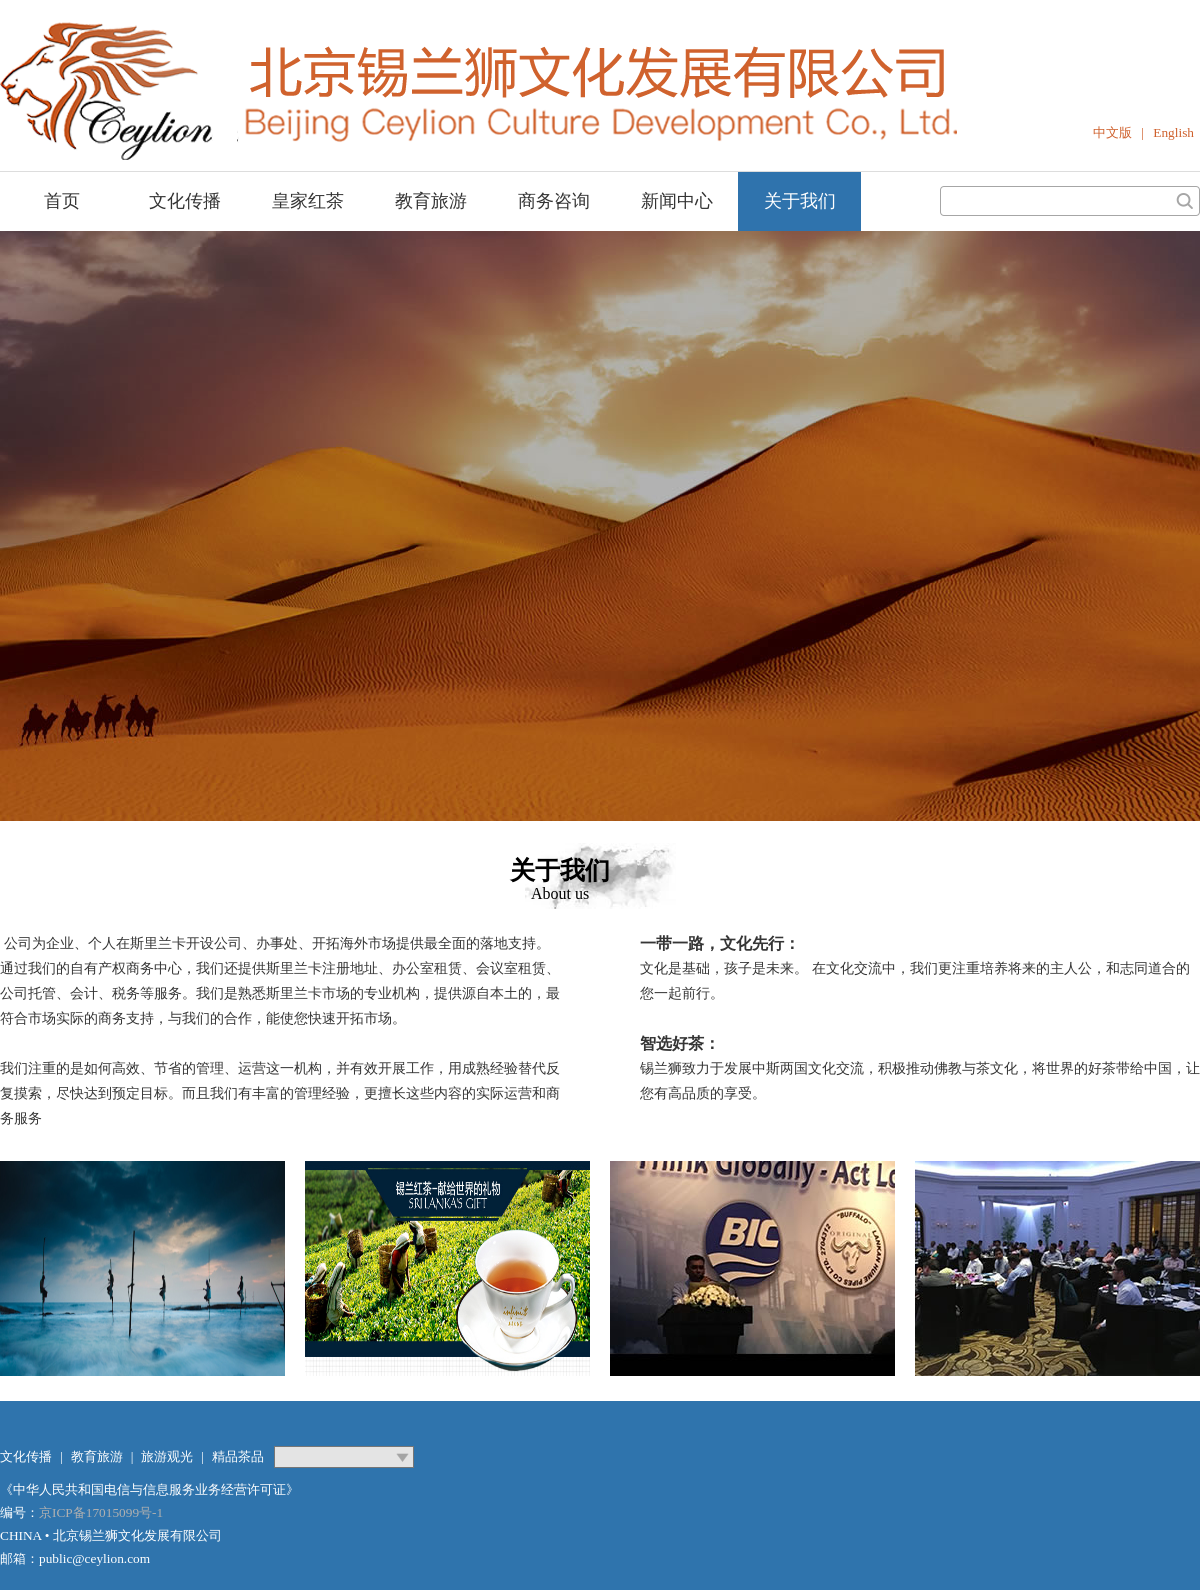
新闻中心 (677, 201)
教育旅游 (431, 201)
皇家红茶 (308, 201)
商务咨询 (554, 201)
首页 (62, 201)
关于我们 (800, 201)
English (1173, 132)
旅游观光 (167, 1456)
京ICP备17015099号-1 (101, 1512)
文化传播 (185, 201)
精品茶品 (238, 1456)
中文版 (1112, 132)
